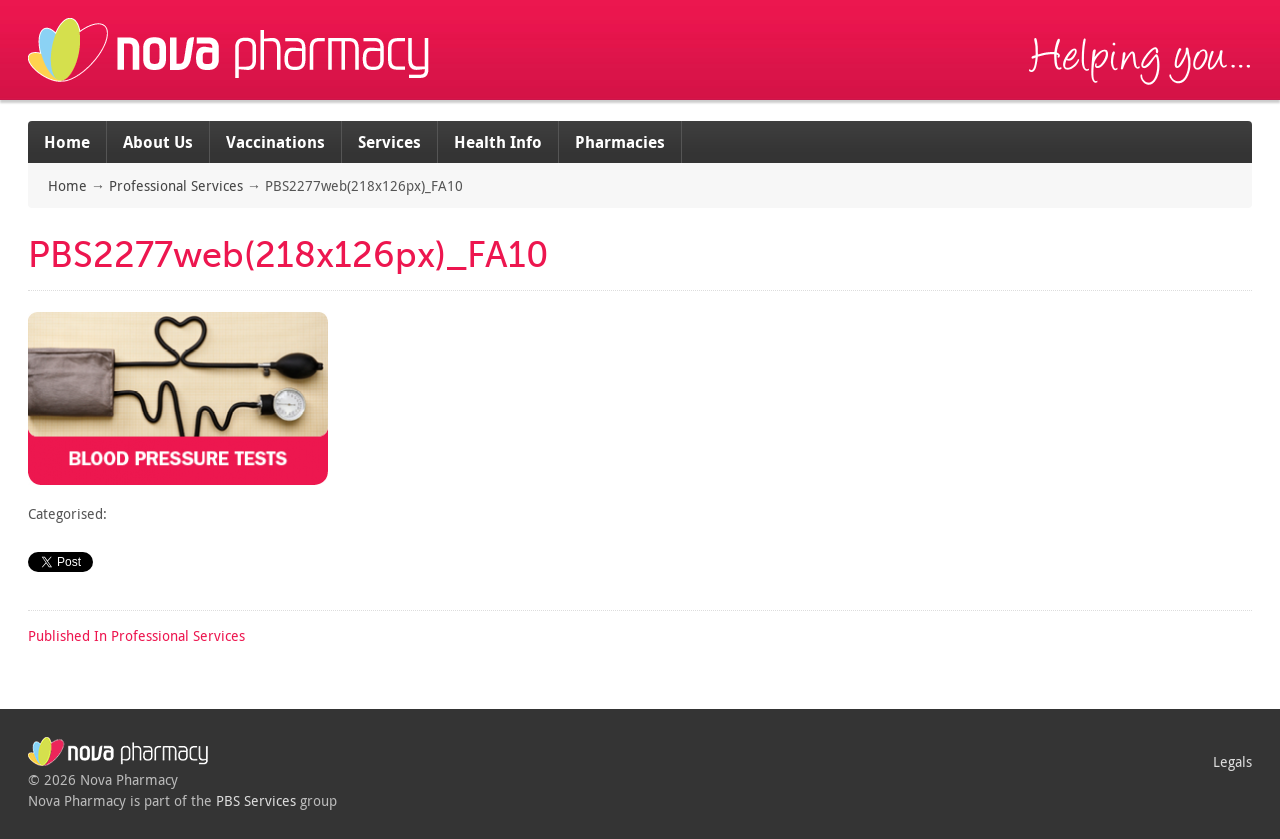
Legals (1232, 761)
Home (67, 142)
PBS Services (256, 800)
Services (389, 142)
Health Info (498, 142)
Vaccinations (275, 142)
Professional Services (176, 185)
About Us (158, 142)
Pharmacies (620, 142)
